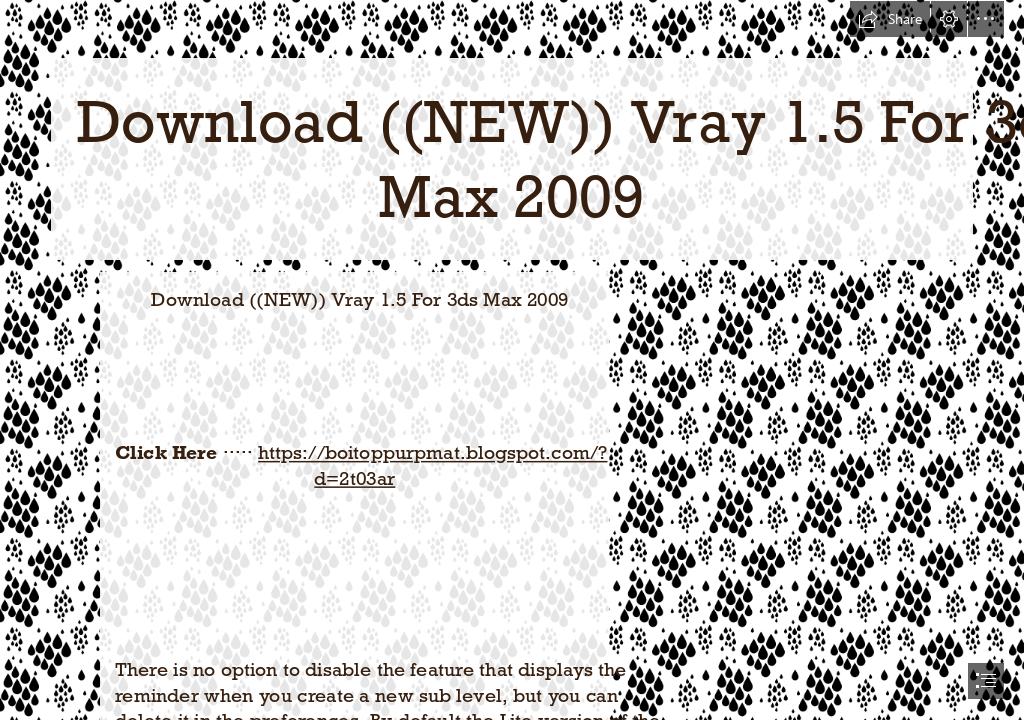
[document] (512, 360)
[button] (890, 19)
